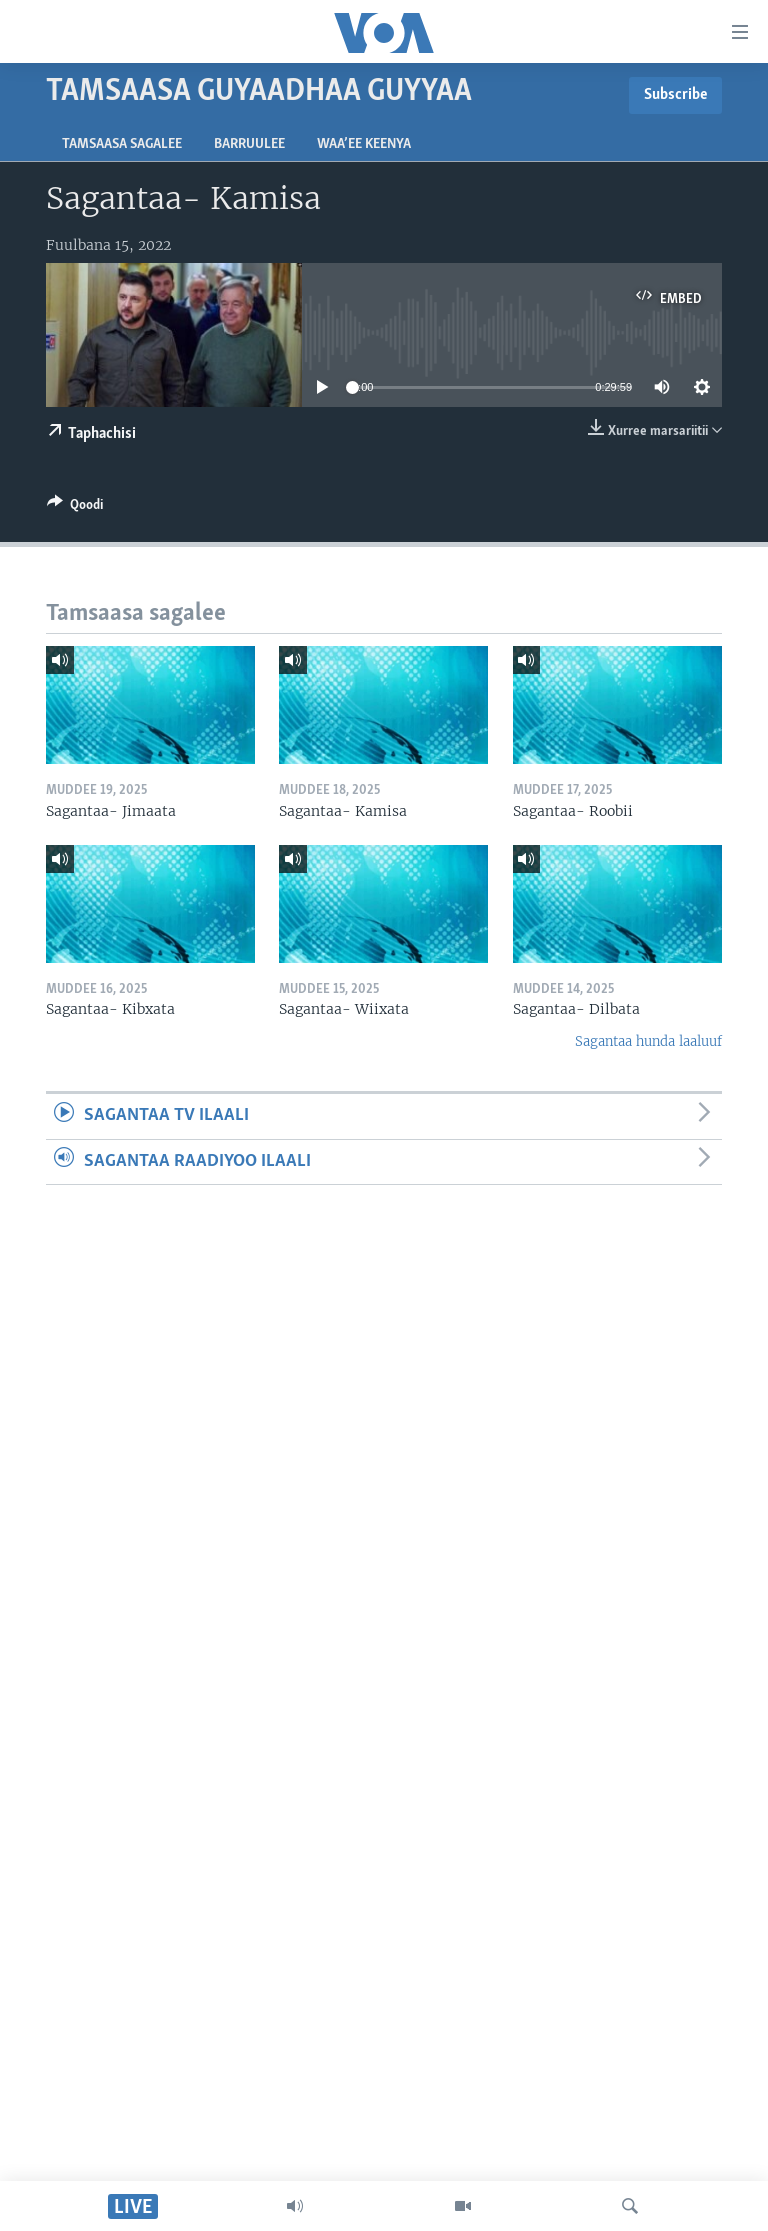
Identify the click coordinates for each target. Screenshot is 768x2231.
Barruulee (249, 144)
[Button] (75, 508)
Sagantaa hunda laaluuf (648, 1041)
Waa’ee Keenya (364, 144)
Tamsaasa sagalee (122, 144)
